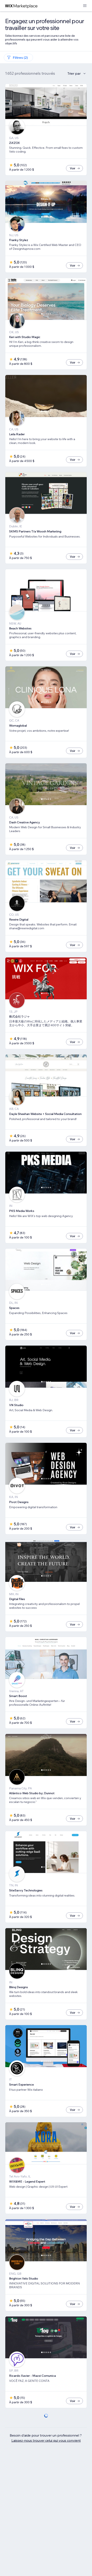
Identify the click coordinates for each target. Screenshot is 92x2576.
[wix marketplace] (21, 5)
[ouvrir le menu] (84, 6)
